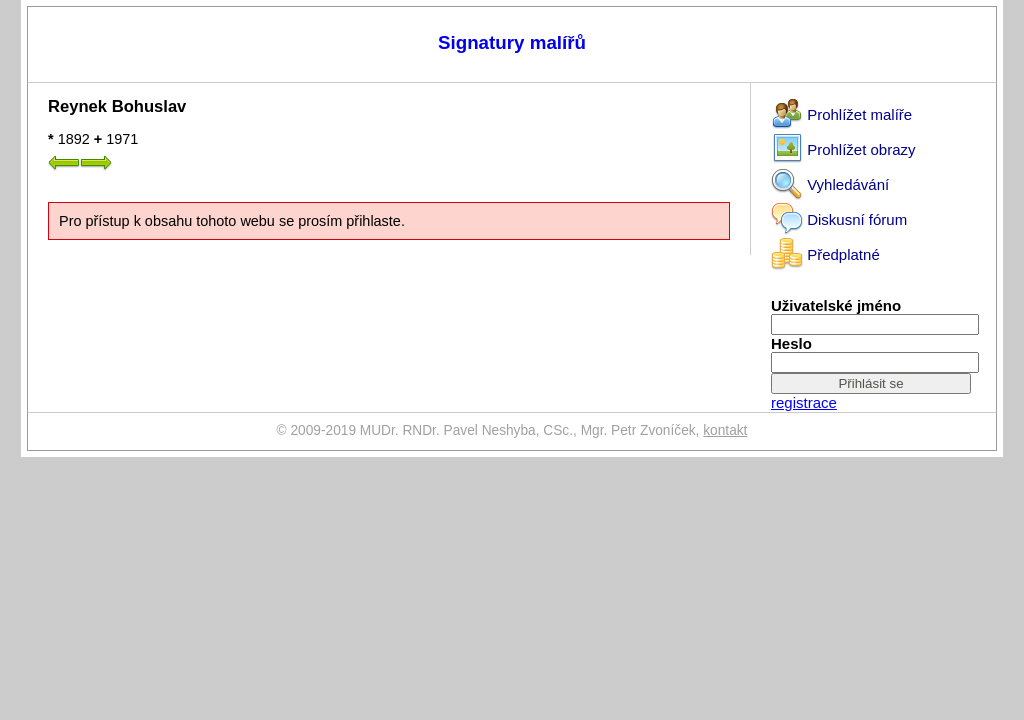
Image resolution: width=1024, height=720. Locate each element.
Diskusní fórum (839, 215)
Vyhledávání (830, 180)
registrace (804, 402)
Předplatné (825, 250)
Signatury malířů (512, 42)
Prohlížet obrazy (843, 145)
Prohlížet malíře (841, 110)
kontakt (725, 430)
